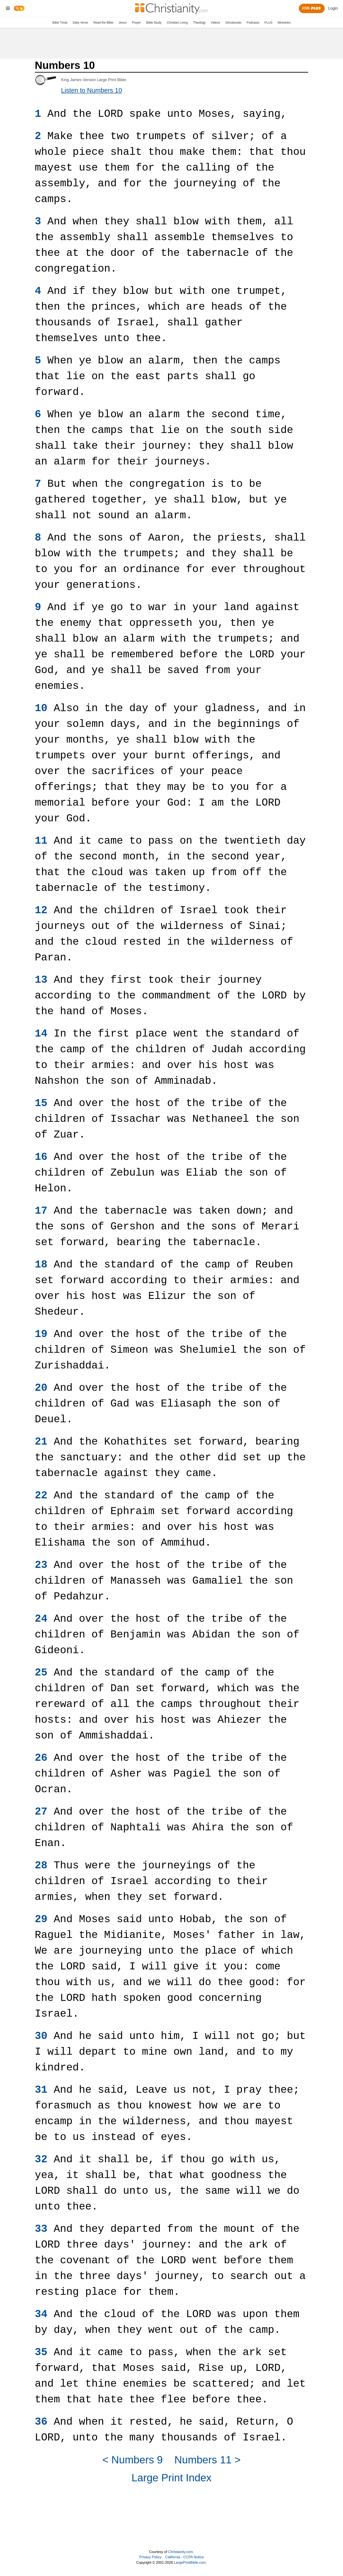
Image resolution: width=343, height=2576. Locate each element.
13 (41, 980)
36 (41, 2422)
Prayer (136, 22)
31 (41, 2090)
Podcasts (253, 22)
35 (41, 2352)
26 (41, 1758)
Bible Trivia (59, 22)
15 (41, 1103)
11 (41, 841)
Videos (215, 22)
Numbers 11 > (207, 2460)
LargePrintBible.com (190, 2562)
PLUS (268, 22)
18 (41, 1265)
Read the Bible (103, 22)
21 (41, 1442)
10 (41, 708)
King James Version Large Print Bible (93, 80)
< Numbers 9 (132, 2460)
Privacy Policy (150, 2557)
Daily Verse (80, 22)
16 (41, 1157)
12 (41, 910)
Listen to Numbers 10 (91, 90)
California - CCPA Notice (184, 2557)
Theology (199, 22)
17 (41, 1211)
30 (41, 2036)
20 (41, 1388)
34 (41, 2314)
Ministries (284, 22)
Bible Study (154, 22)
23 (41, 1565)
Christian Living (177, 22)
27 (41, 1812)
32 (41, 2159)
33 (41, 2229)
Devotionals (233, 22)
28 (41, 1865)
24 (41, 1619)
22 (41, 1495)
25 (41, 1673)
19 (41, 1334)
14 (41, 1034)
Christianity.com (180, 2552)
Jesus (123, 22)
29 (41, 1919)
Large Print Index (171, 2478)
